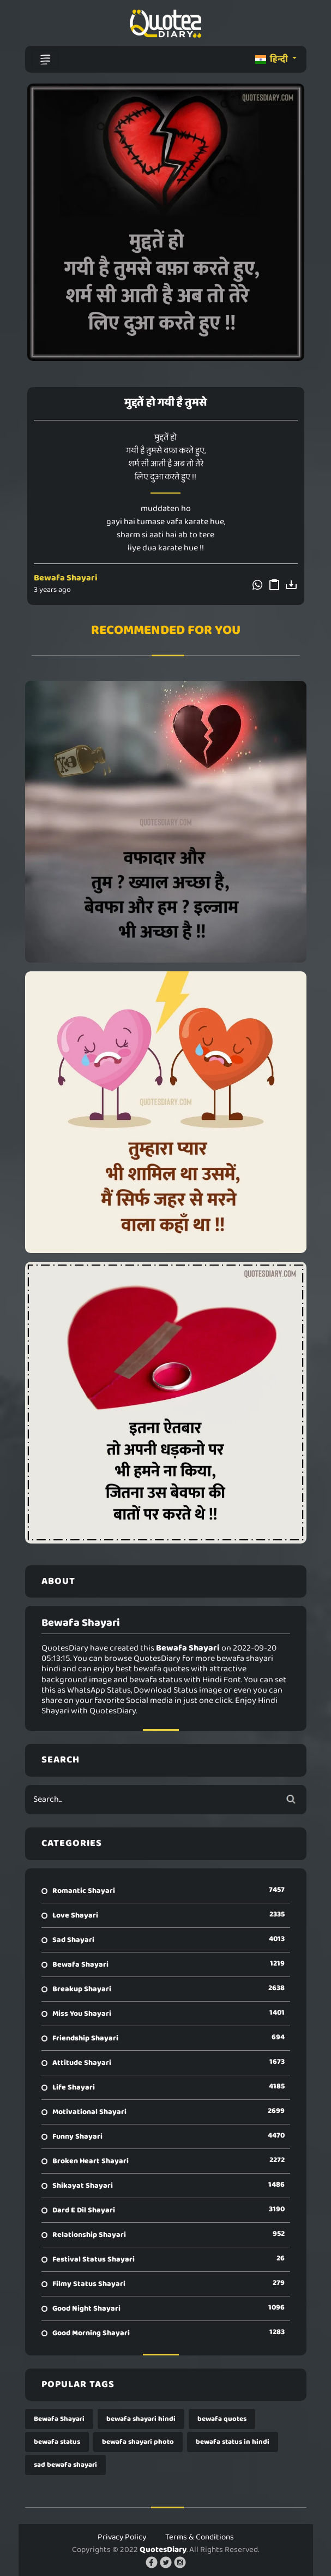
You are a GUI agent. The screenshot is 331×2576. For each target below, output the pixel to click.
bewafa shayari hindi (141, 2419)
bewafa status (57, 2442)
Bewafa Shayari (66, 578)
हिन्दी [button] (272, 59)
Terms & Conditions (199, 2537)
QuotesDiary (163, 2549)
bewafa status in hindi (232, 2442)
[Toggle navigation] (45, 59)
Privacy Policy (122, 2537)
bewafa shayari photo (138, 2442)
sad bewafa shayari (65, 2465)
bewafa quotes (221, 2419)
